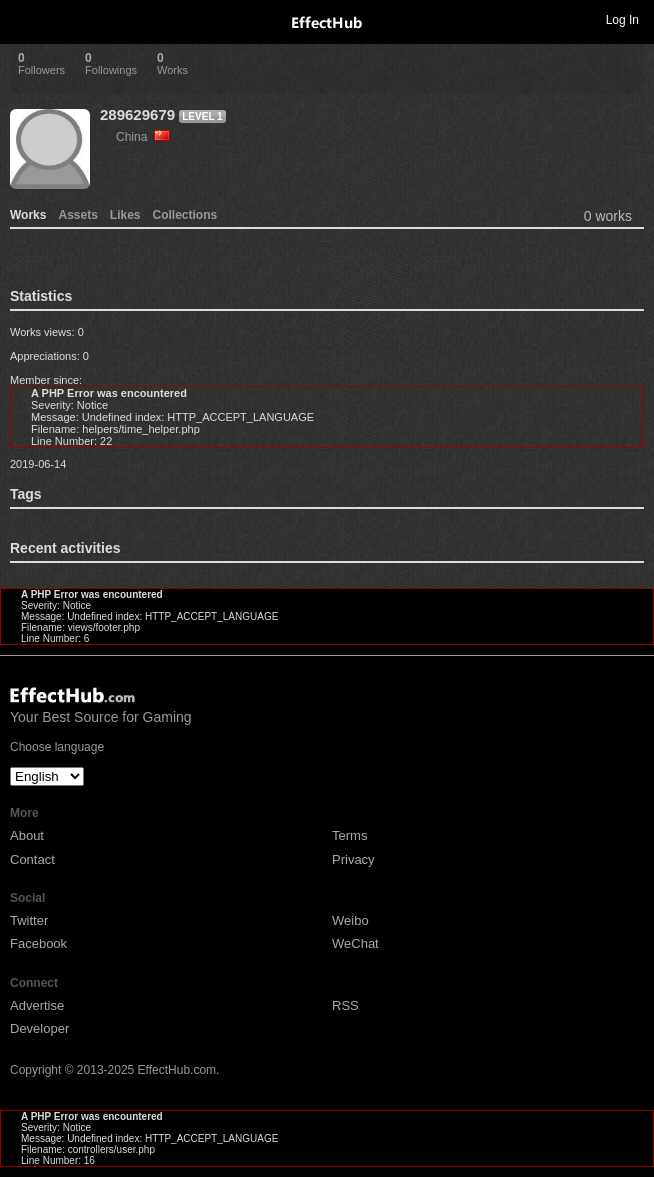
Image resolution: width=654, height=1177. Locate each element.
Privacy (353, 859)
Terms (349, 835)
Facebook (38, 943)
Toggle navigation (24, 19)
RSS (345, 1005)
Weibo (350, 920)
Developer (39, 1028)
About (27, 835)
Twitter (29, 920)
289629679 (137, 114)
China (143, 137)
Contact (32, 859)
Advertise (37, 1005)
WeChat (355, 943)
